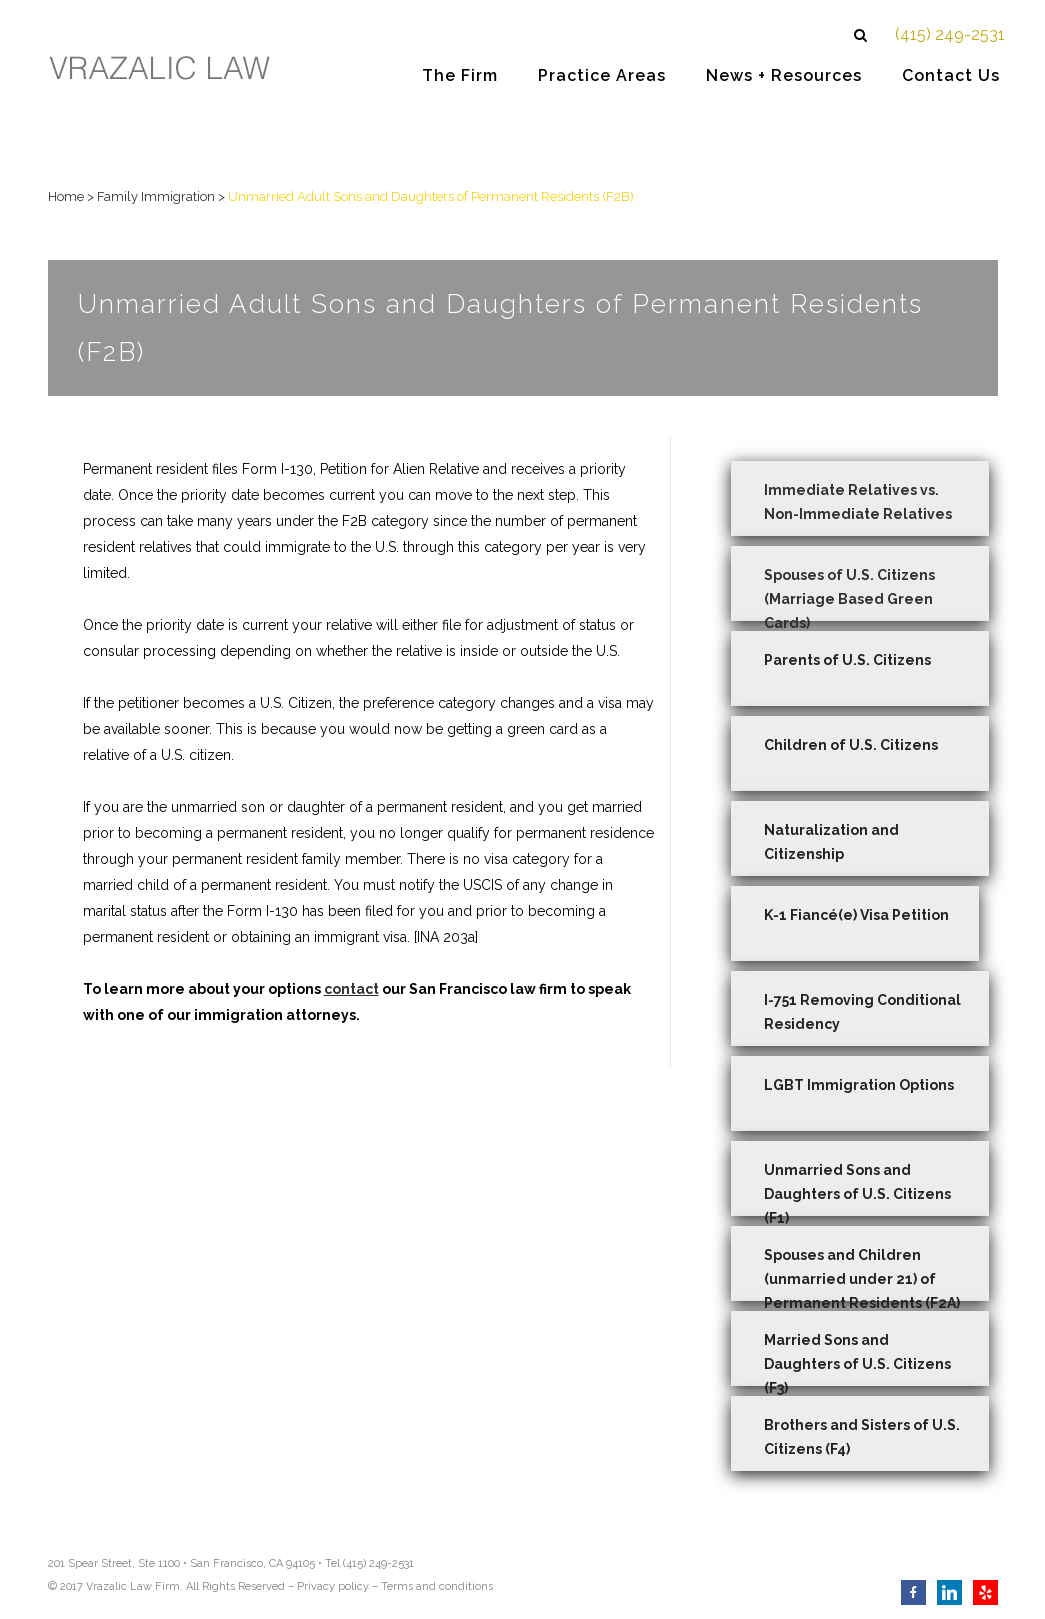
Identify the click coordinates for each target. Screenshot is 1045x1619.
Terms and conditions (437, 1586)
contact (351, 989)
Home (66, 196)
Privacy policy (333, 1586)
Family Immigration (156, 196)
